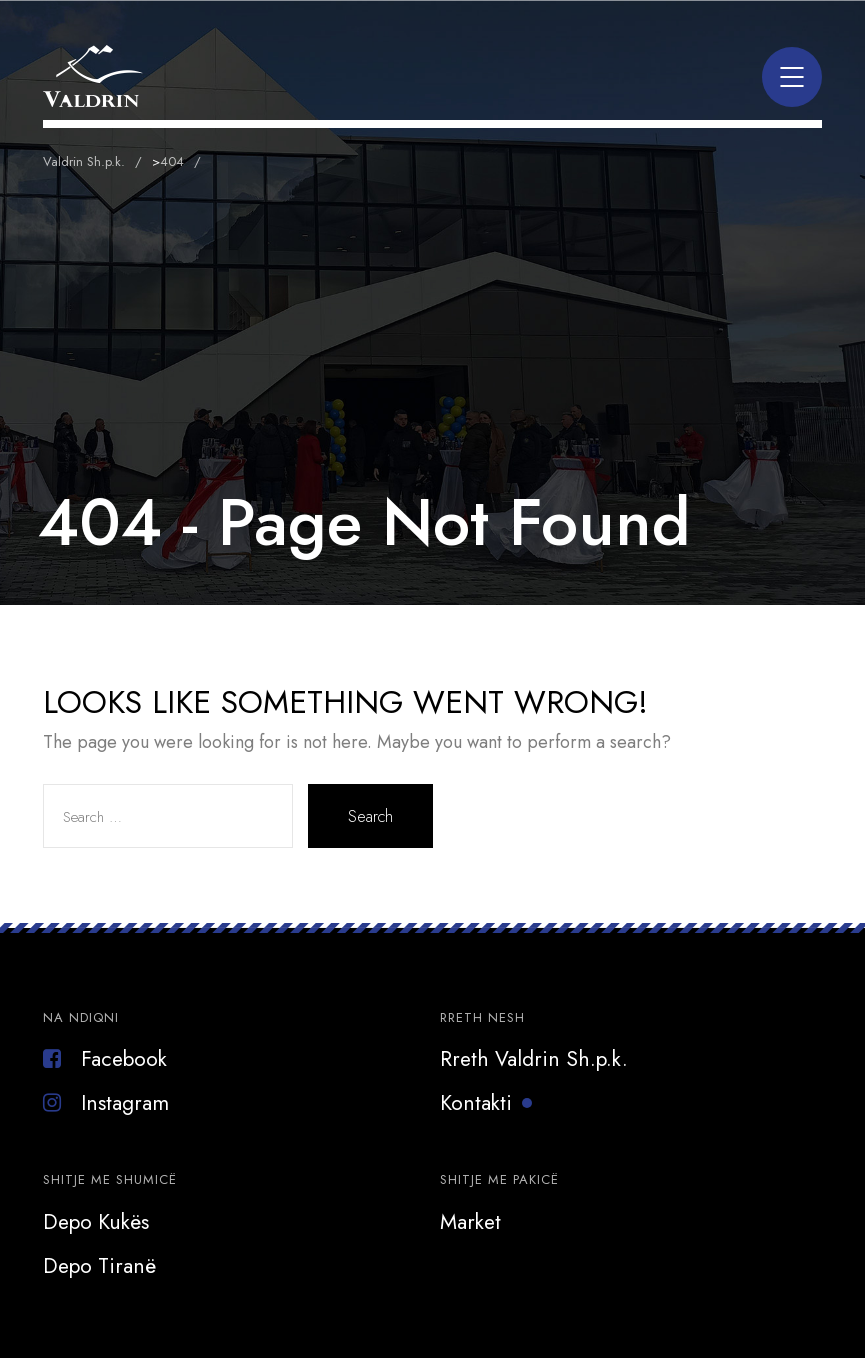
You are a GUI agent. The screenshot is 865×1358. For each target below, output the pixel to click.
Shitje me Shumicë (110, 1179)
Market (470, 1222)
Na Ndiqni (81, 1017)
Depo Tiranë (99, 1266)
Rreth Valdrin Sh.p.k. (534, 1059)
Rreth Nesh (482, 1017)
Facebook (105, 1059)
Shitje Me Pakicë (499, 1179)
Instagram (106, 1103)
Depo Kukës (96, 1222)
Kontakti (476, 1103)
